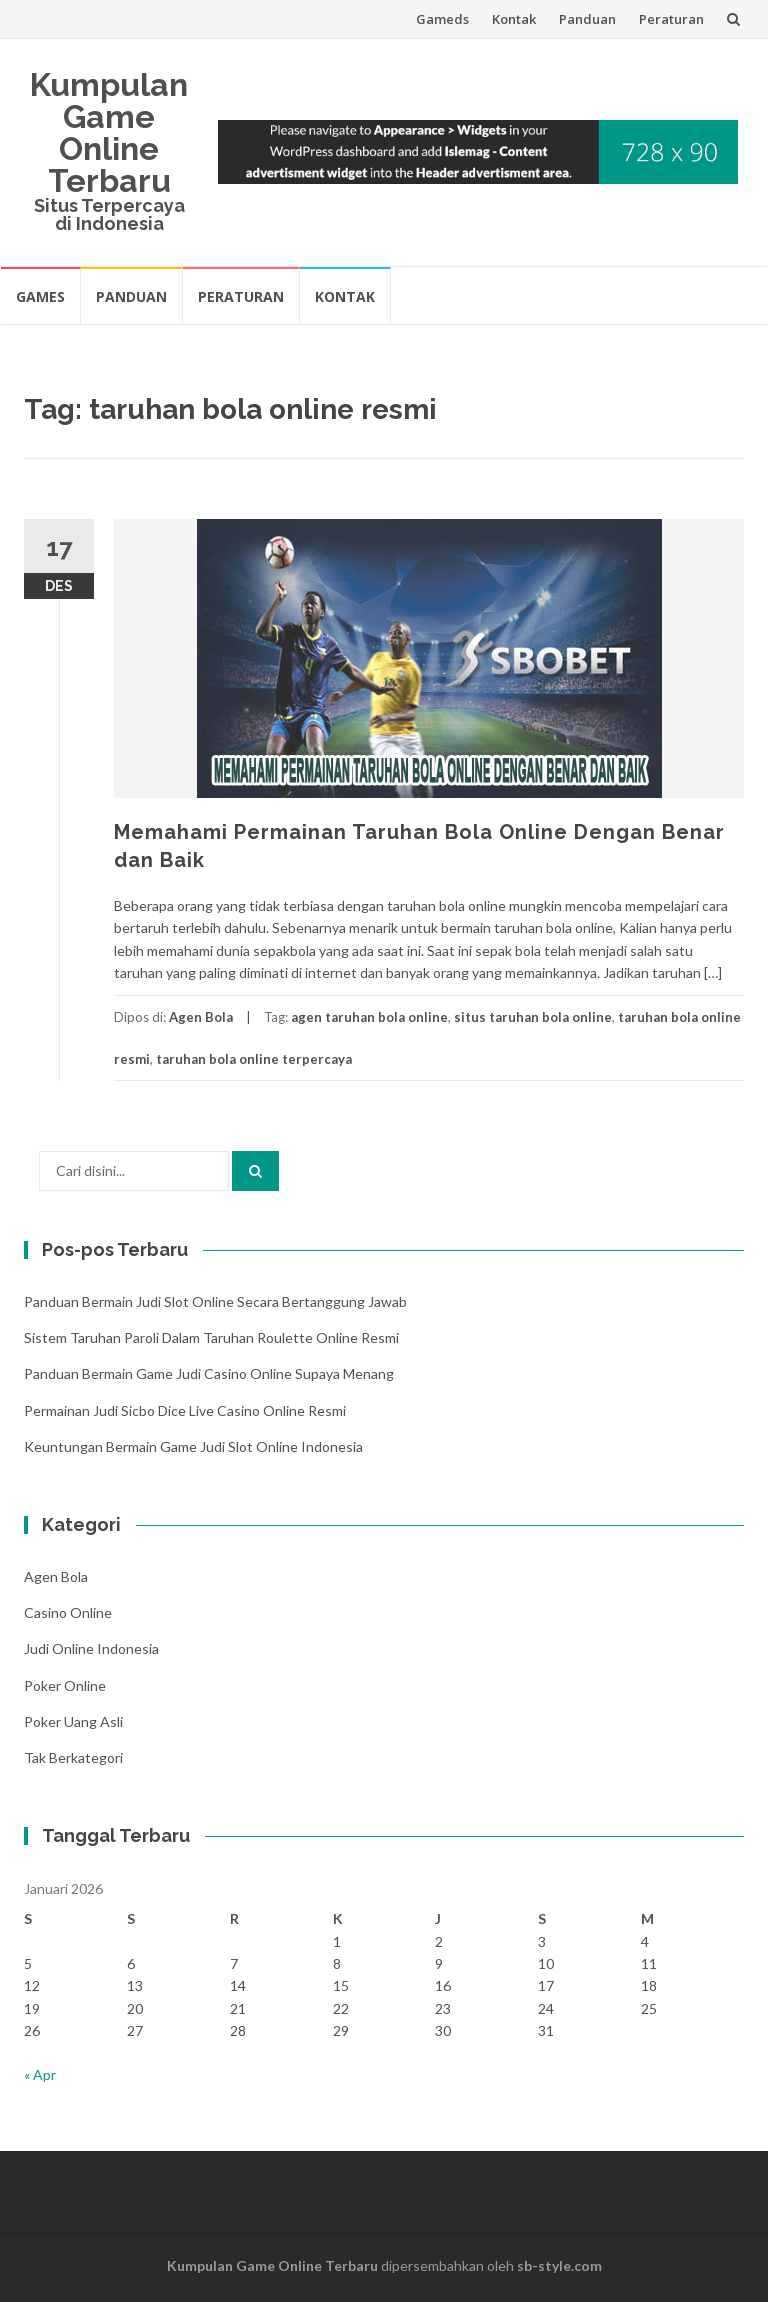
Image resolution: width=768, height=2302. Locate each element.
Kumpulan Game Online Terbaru (109, 132)
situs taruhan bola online (533, 1017)
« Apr (40, 2074)
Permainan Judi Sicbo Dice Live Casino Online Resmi (185, 1410)
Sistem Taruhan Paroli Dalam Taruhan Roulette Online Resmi (211, 1337)
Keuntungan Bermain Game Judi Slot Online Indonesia (193, 1446)
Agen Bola (201, 1017)
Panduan (587, 19)
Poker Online (65, 1685)
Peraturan (671, 19)
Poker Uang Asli (73, 1721)
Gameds (442, 19)
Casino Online (68, 1612)
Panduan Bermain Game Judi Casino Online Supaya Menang (209, 1373)
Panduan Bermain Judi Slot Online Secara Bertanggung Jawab (215, 1301)
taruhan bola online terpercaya (254, 1059)
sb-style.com (559, 2265)
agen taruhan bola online (369, 1017)
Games (40, 296)
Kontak (514, 19)
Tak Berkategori (73, 1757)
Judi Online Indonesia (91, 1648)
